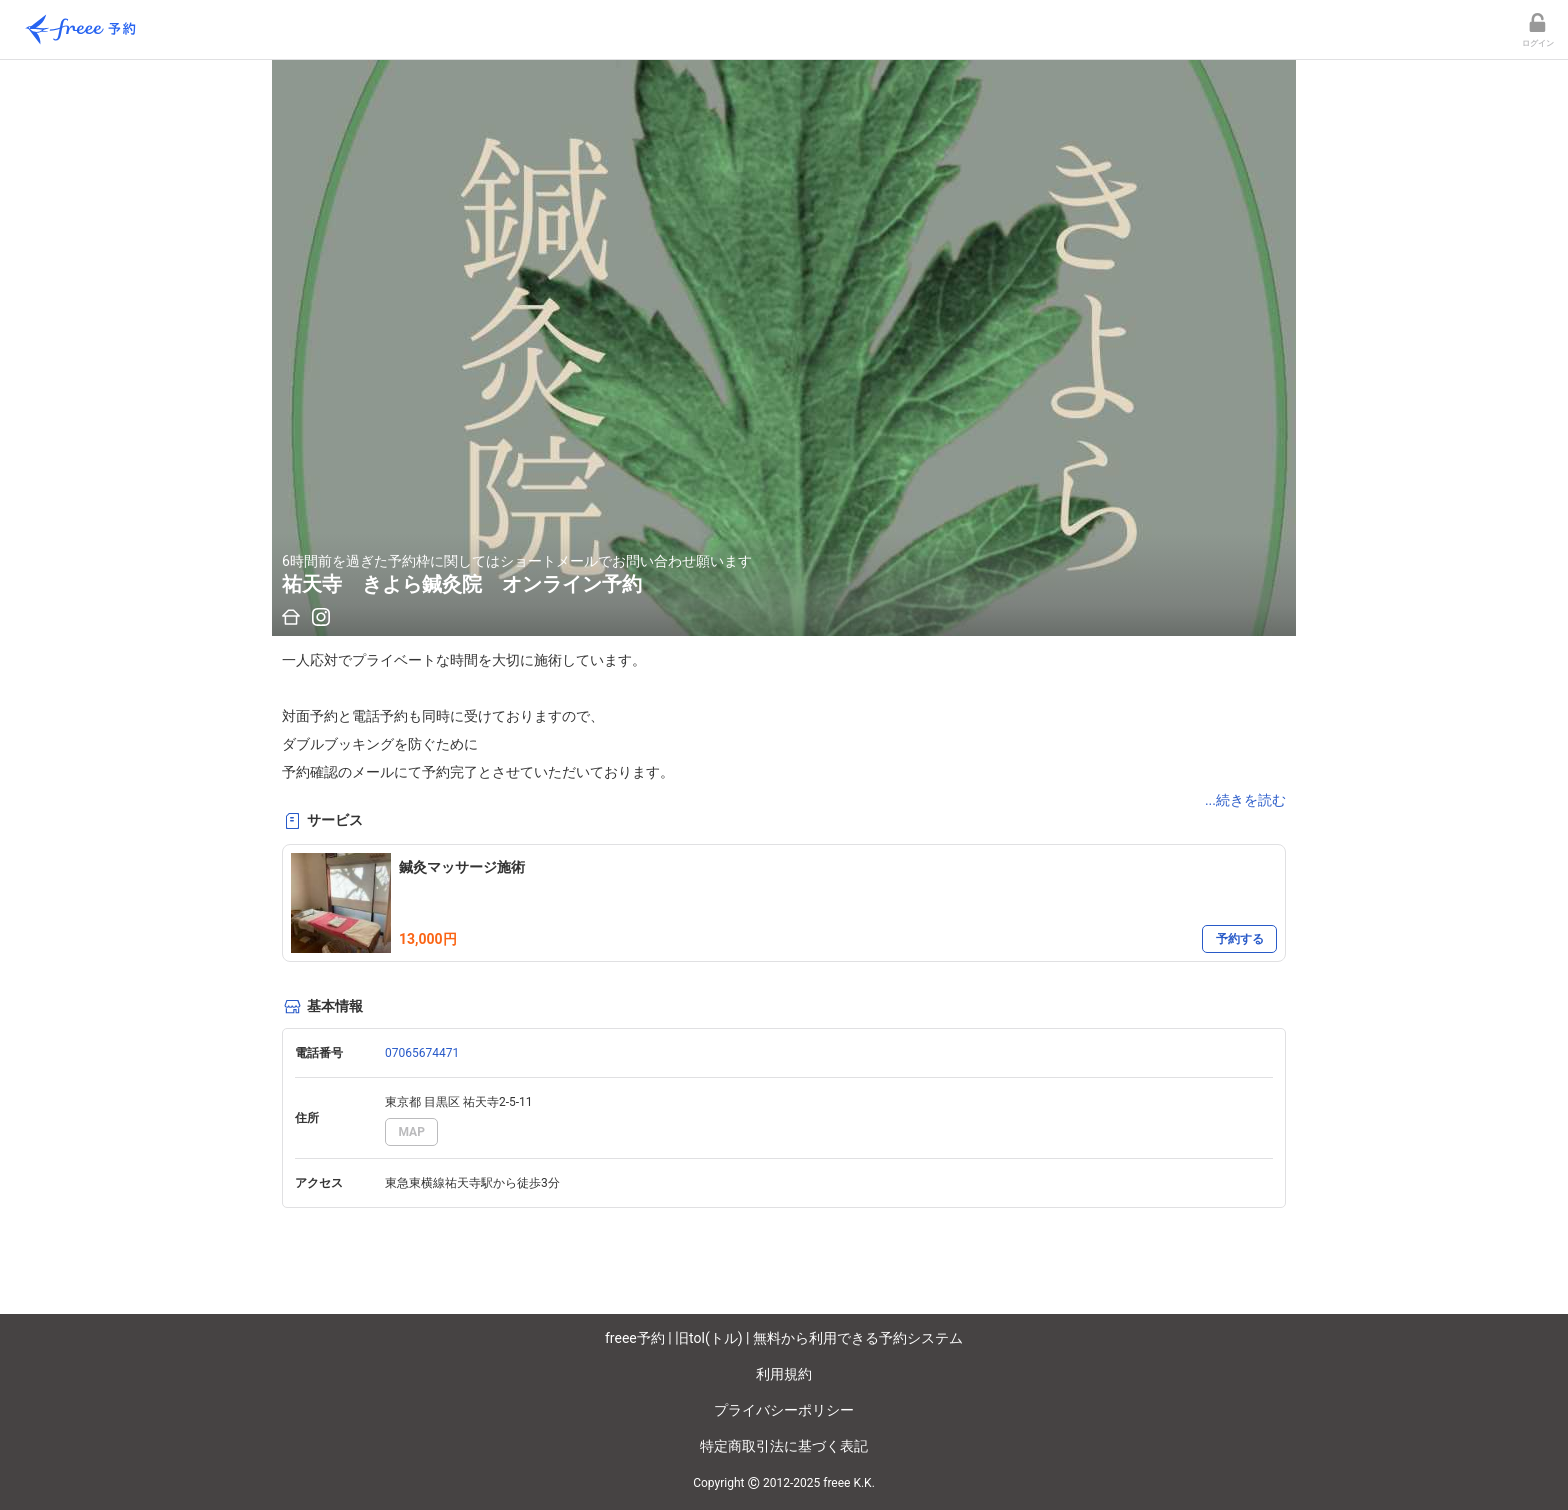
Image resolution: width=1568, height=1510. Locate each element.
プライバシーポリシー (784, 1410)
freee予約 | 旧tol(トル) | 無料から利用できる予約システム (784, 1338)
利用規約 (784, 1374)
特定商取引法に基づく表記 (784, 1446)
